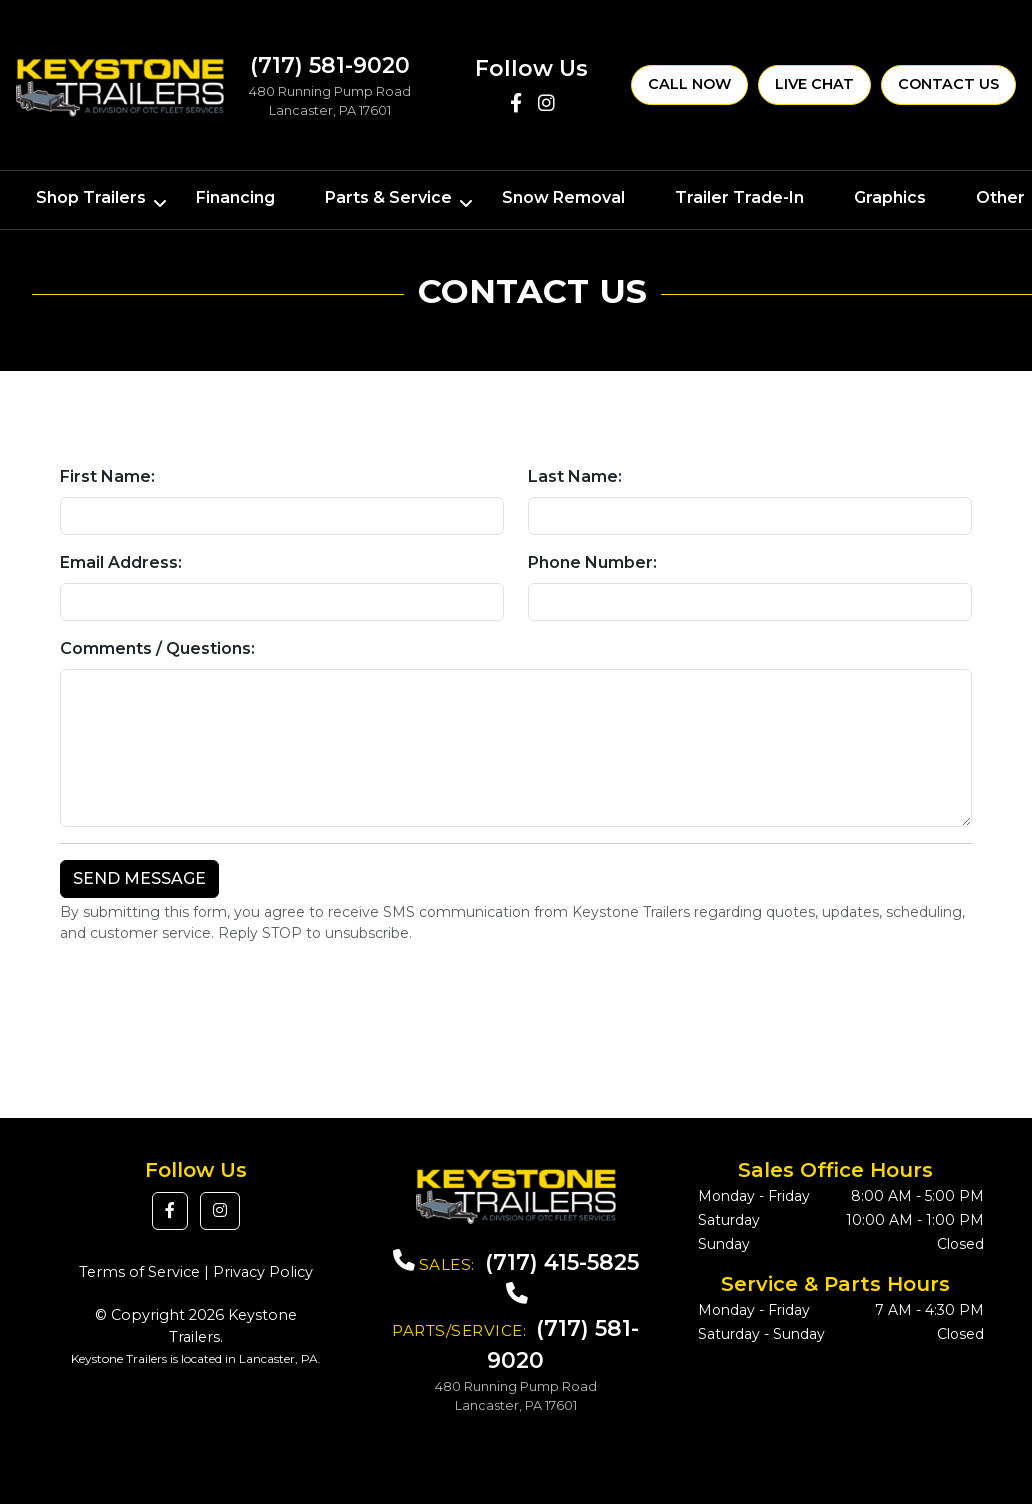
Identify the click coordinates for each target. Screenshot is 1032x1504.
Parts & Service (388, 197)
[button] (170, 1211)
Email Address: (121, 562)
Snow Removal (563, 197)
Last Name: (575, 476)
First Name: (107, 476)
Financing (235, 197)
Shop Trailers (91, 197)
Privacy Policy (263, 1272)
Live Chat (814, 84)
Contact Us (948, 84)
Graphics (890, 197)
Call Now (689, 84)
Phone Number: (592, 562)
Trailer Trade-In (739, 197)
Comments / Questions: (157, 648)
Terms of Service (139, 1272)
